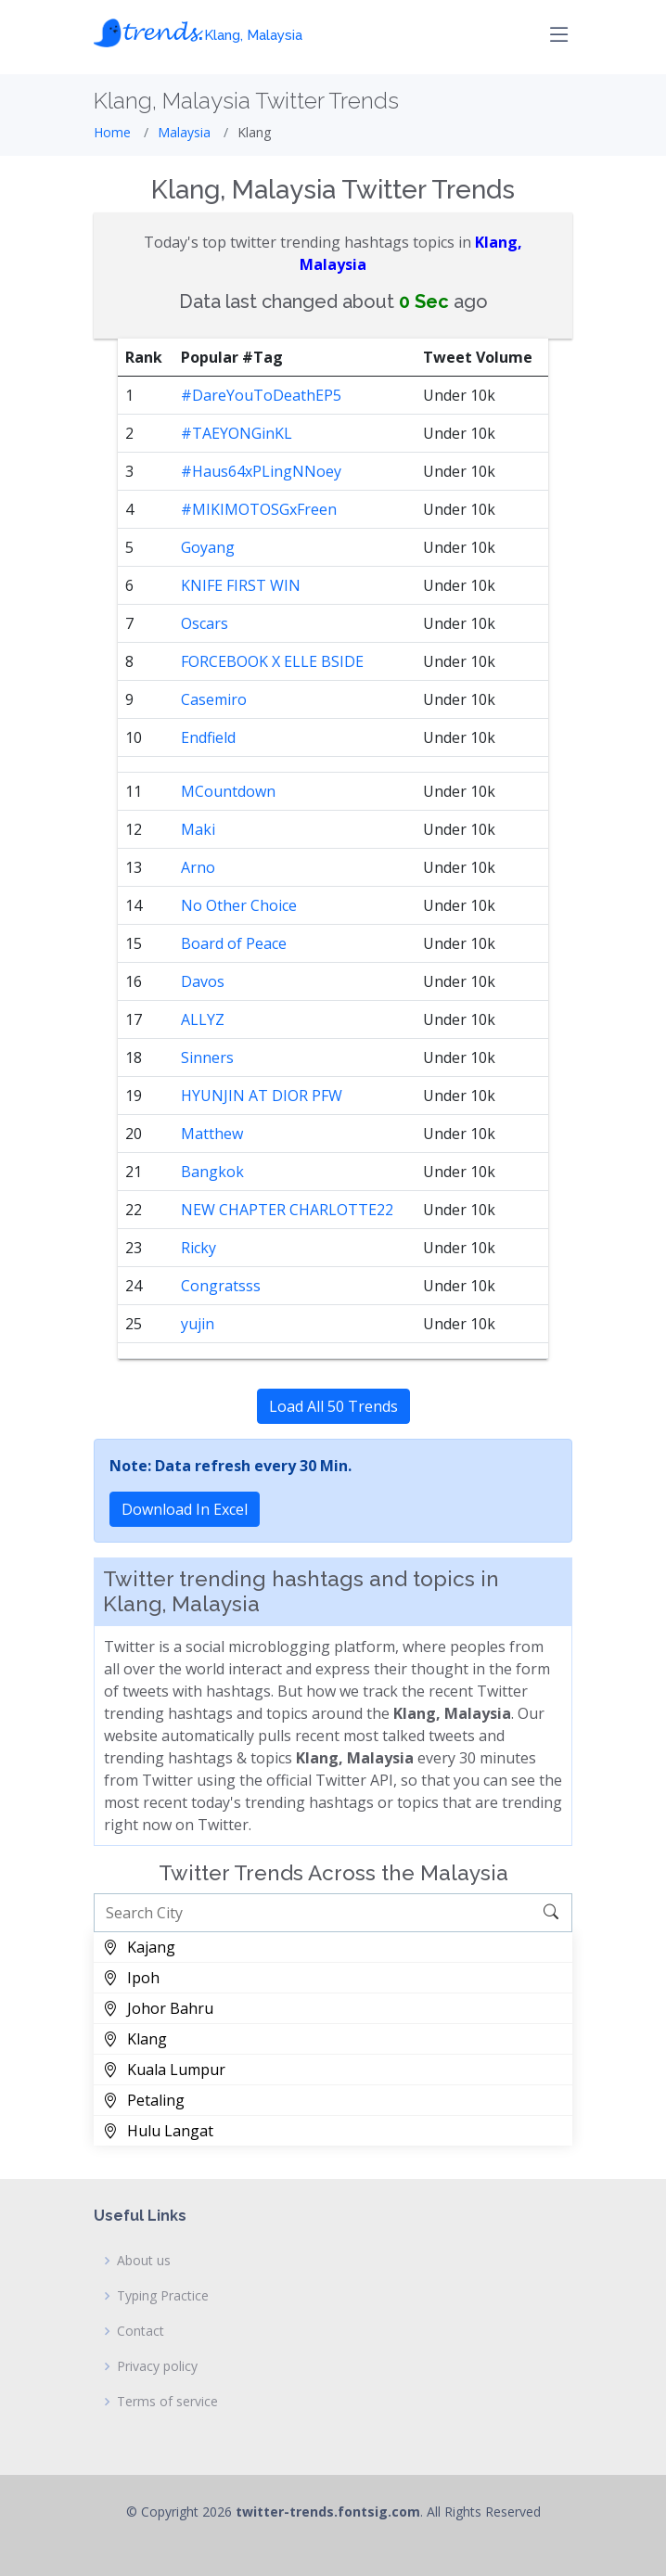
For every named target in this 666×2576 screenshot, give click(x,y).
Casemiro (214, 699)
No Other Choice (239, 905)
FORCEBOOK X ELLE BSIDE (272, 661)
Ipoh (131, 1977)
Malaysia (184, 132)
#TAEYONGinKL (236, 433)
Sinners (207, 1057)
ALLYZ (202, 1019)
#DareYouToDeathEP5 (261, 395)
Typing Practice (163, 2295)
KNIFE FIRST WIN (241, 585)
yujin (197, 1324)
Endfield (208, 737)
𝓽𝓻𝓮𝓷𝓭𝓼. (198, 30)
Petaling (144, 2100)
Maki (198, 829)
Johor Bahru (158, 2008)
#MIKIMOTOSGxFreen (259, 509)
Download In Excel (185, 1509)
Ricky (198, 1247)
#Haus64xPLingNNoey (261, 471)
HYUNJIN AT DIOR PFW (261, 1095)
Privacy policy (157, 2366)
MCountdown (228, 791)
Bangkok (212, 1171)
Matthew (212, 1133)
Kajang (139, 1947)
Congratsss (221, 1285)
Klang (135, 2039)
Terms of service (167, 2401)
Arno (198, 867)
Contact (140, 2331)
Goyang (208, 547)
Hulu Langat (158, 2131)
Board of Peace (234, 943)
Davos (202, 981)
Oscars (204, 623)
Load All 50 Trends (333, 1406)
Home (112, 132)
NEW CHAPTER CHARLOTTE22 (287, 1209)
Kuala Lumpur (164, 2069)
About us (144, 2260)
